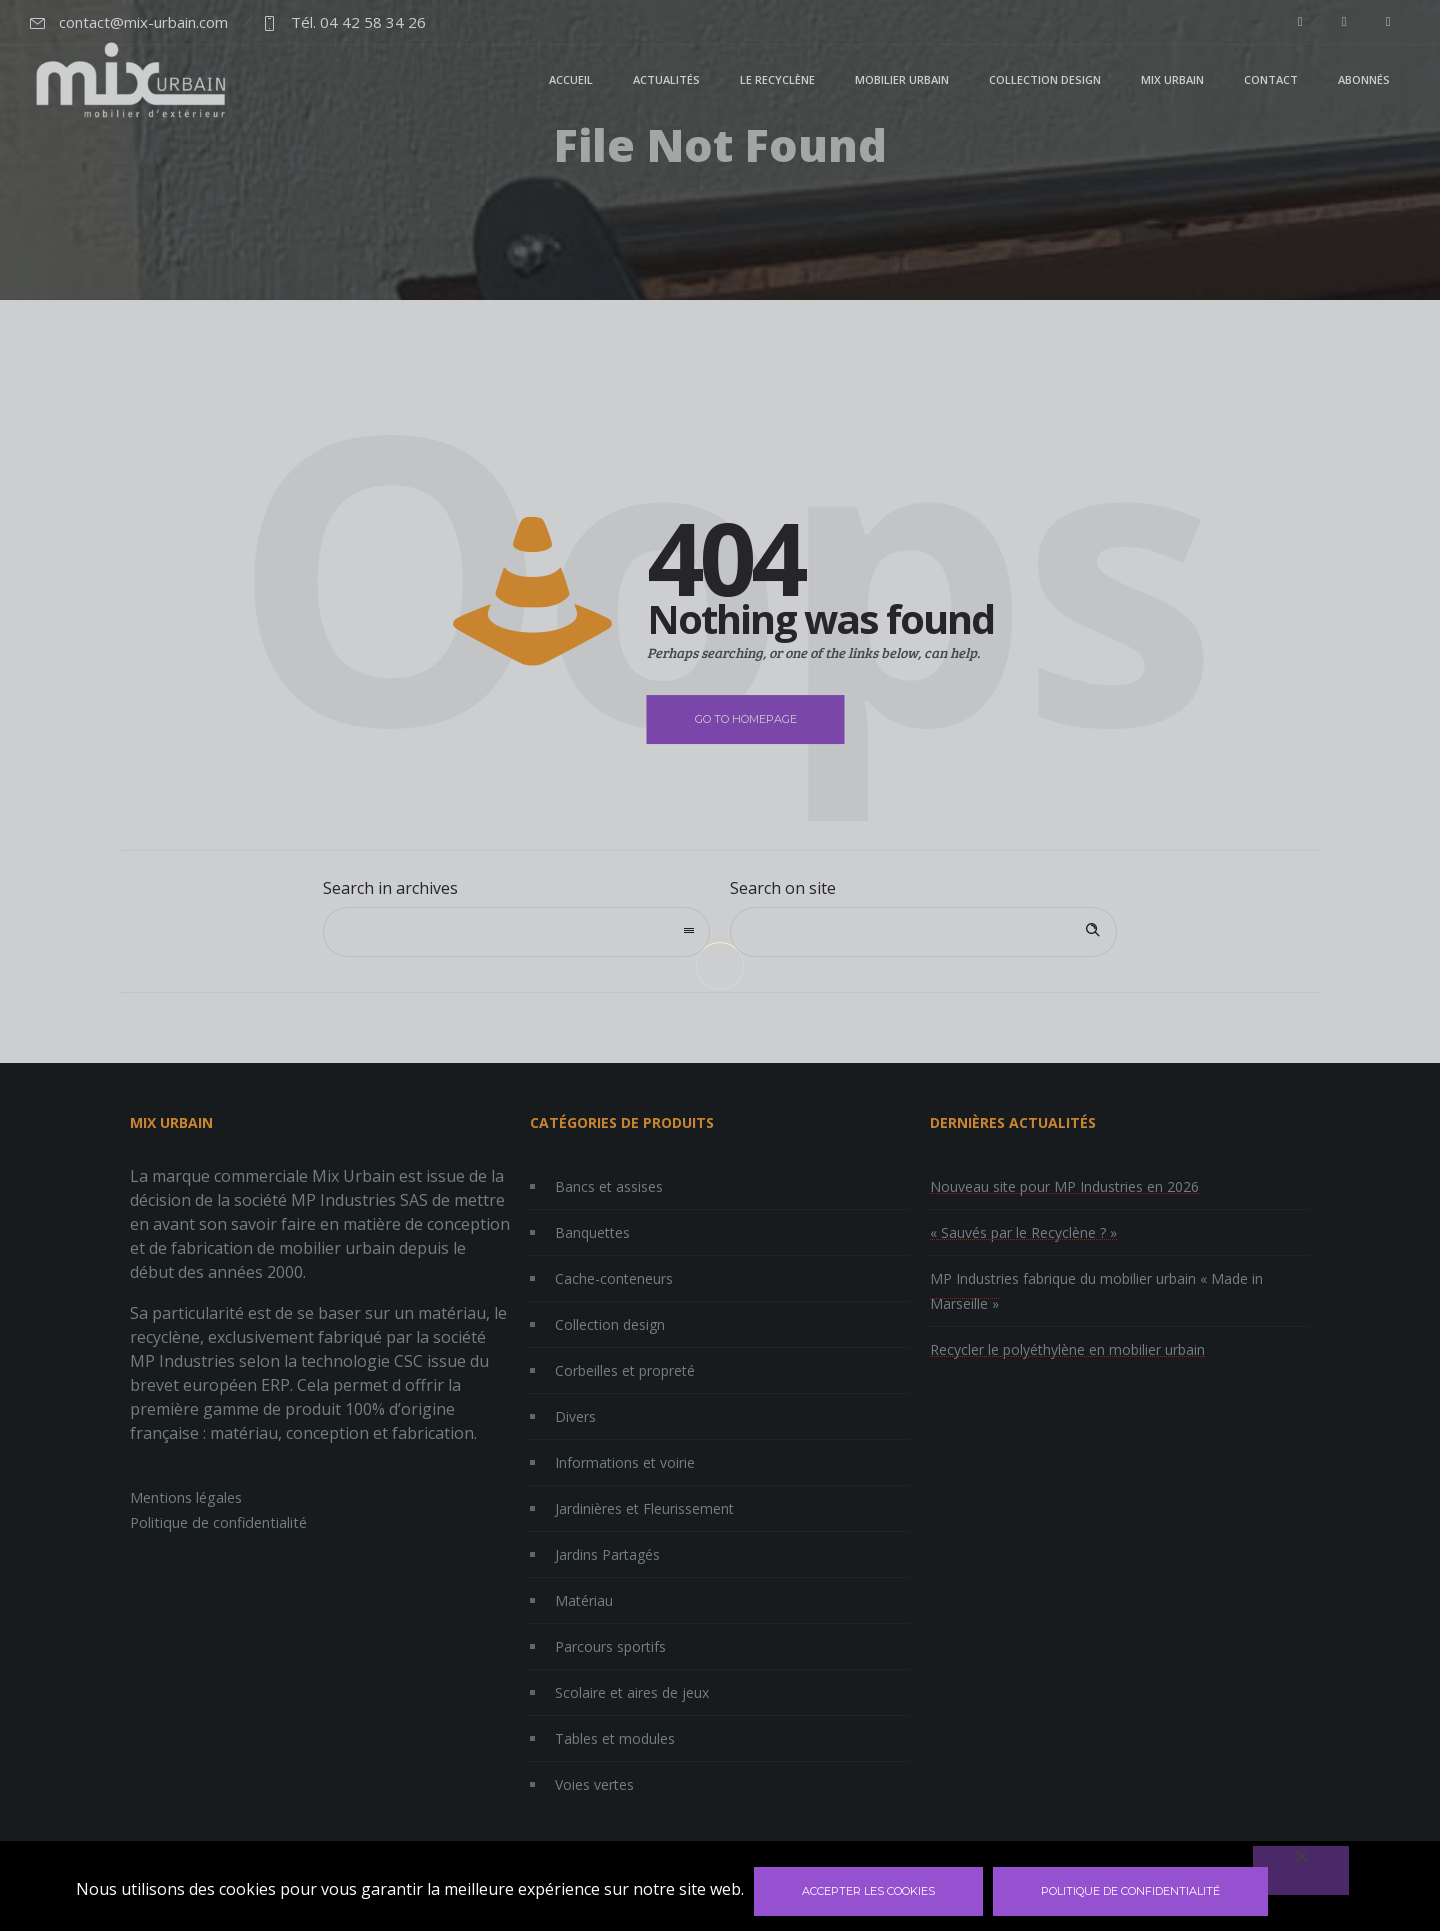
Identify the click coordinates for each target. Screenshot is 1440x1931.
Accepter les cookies (868, 1891)
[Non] (1301, 1870)
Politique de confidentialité (1130, 1891)
